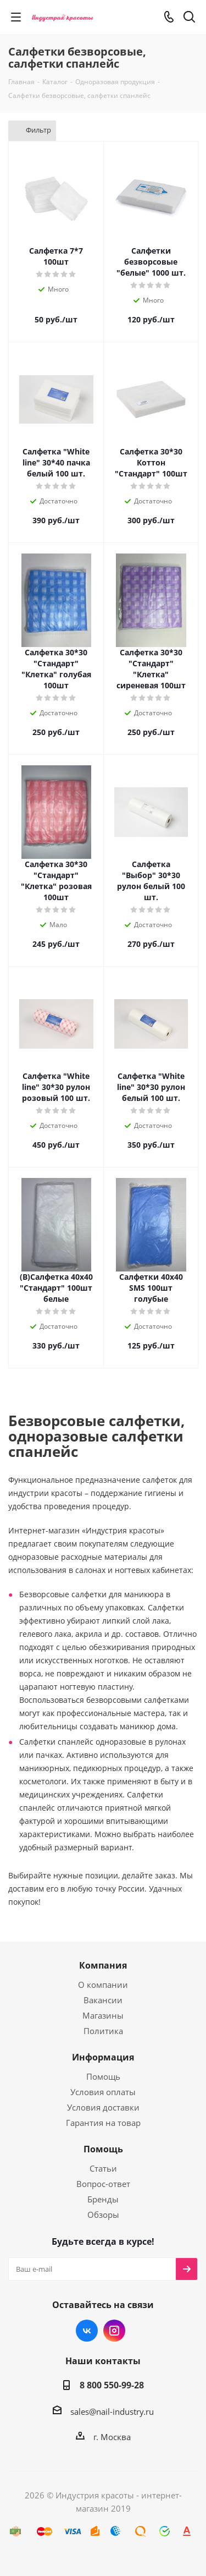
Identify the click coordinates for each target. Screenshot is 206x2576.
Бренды (103, 2199)
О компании (103, 1984)
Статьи (103, 2168)
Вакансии (103, 1999)
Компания (103, 1965)
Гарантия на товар (103, 2122)
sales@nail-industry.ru (112, 2411)
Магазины (103, 2015)
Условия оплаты (103, 2091)
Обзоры (103, 2214)
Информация (103, 2057)
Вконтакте (87, 2331)
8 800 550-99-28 (112, 2385)
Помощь (103, 2076)
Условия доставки (103, 2107)
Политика (103, 2030)
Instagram (114, 2331)
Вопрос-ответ (103, 2183)
